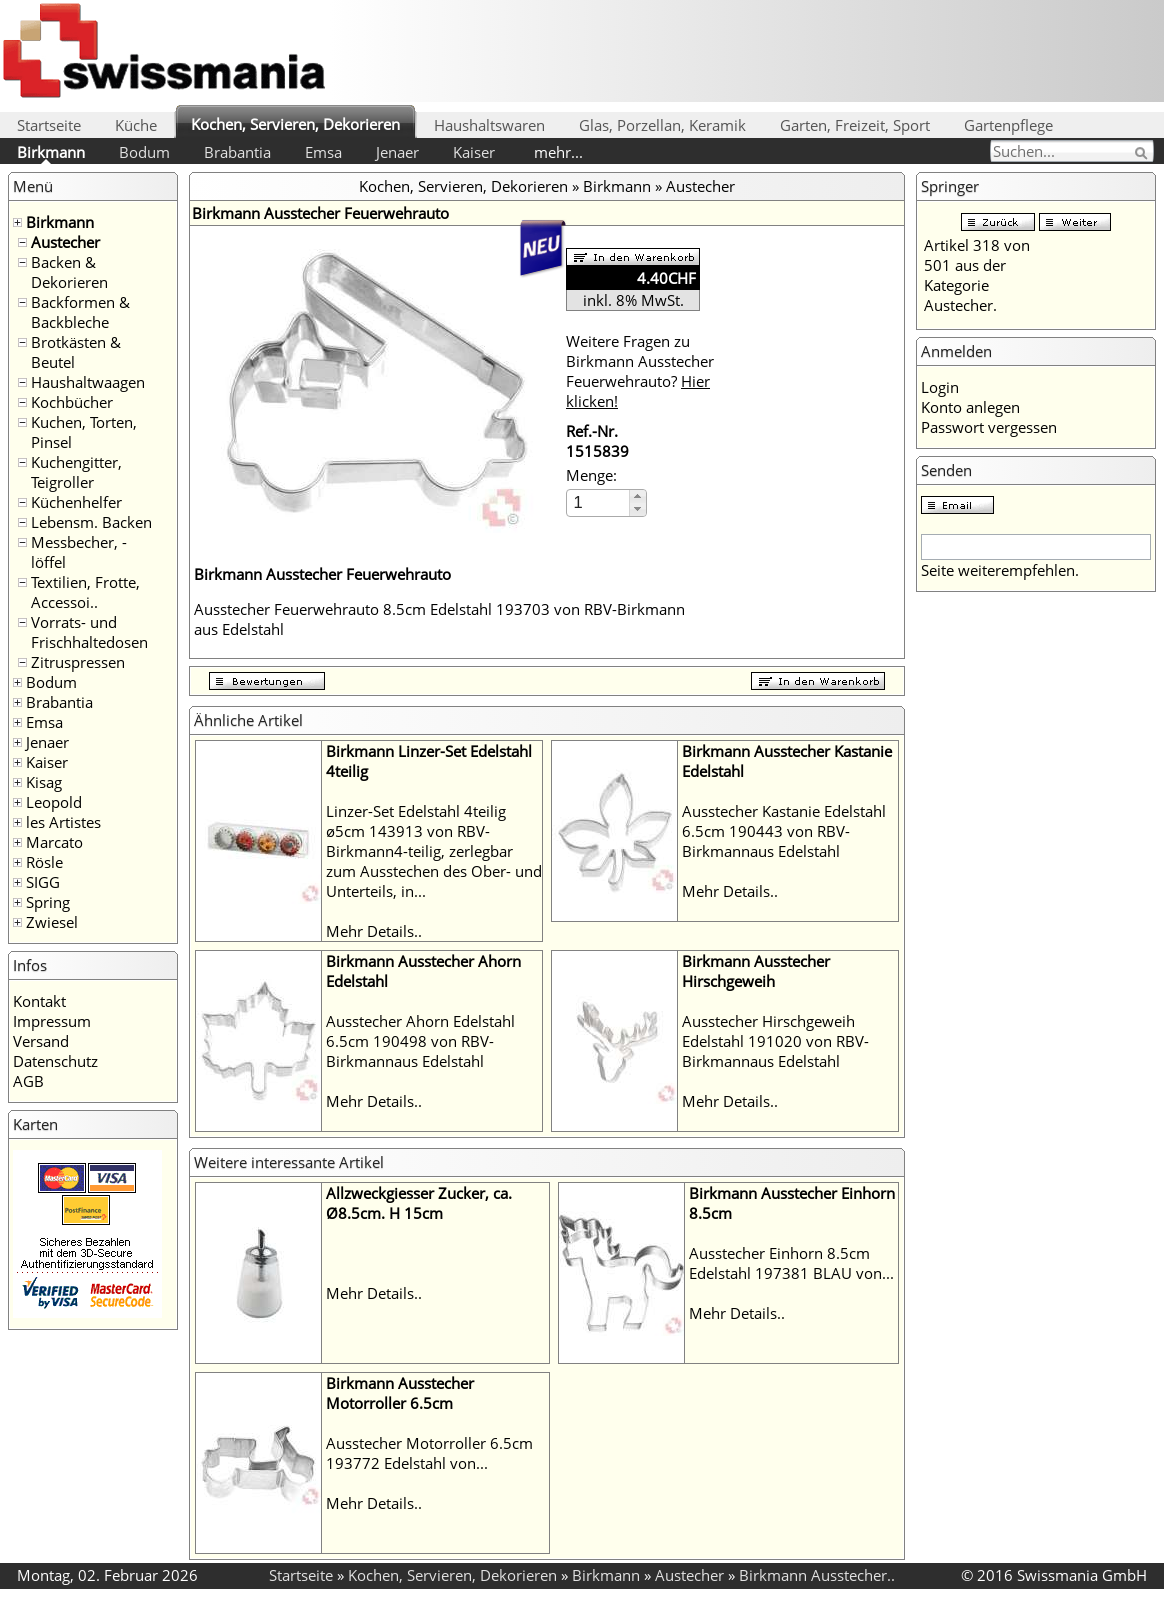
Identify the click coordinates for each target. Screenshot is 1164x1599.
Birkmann (51, 152)
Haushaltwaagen (88, 382)
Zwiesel (52, 922)
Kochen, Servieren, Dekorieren (295, 124)
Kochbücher (72, 402)
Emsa (323, 152)
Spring (48, 902)
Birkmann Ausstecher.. (817, 1575)
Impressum (52, 1021)
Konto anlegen (970, 407)
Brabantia (237, 152)
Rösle (44, 862)
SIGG (43, 882)
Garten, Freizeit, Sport (855, 125)
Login (940, 387)
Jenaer (397, 152)
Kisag (44, 782)
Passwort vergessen (989, 427)
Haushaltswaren (489, 125)
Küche (136, 125)
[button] (637, 496)
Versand (41, 1041)
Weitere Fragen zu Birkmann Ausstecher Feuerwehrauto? (640, 371)
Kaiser (474, 152)
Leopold (54, 802)
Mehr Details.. (374, 931)
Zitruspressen (78, 662)
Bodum (144, 152)
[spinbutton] (599, 502)
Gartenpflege (1008, 125)
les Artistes (63, 822)
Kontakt (39, 1001)
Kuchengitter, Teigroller (76, 472)
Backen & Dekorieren (69, 272)
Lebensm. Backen (91, 522)
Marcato (54, 842)
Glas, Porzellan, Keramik (662, 125)
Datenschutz (55, 1061)
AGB (28, 1081)
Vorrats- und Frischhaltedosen (89, 632)
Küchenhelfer (76, 502)
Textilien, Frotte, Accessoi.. (85, 592)
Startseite (49, 125)
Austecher (65, 242)
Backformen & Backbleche (80, 312)
